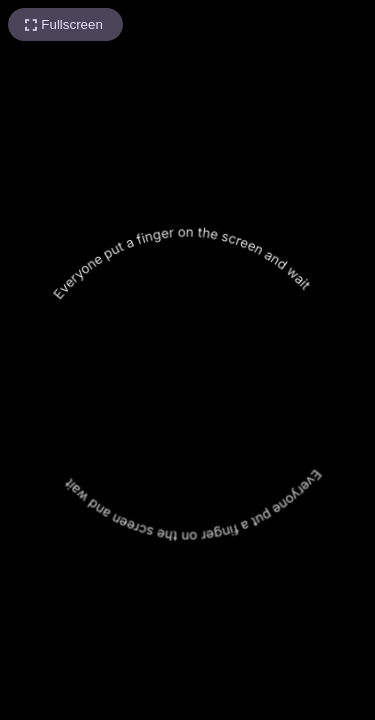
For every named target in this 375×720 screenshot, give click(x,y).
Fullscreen (71, 24)
